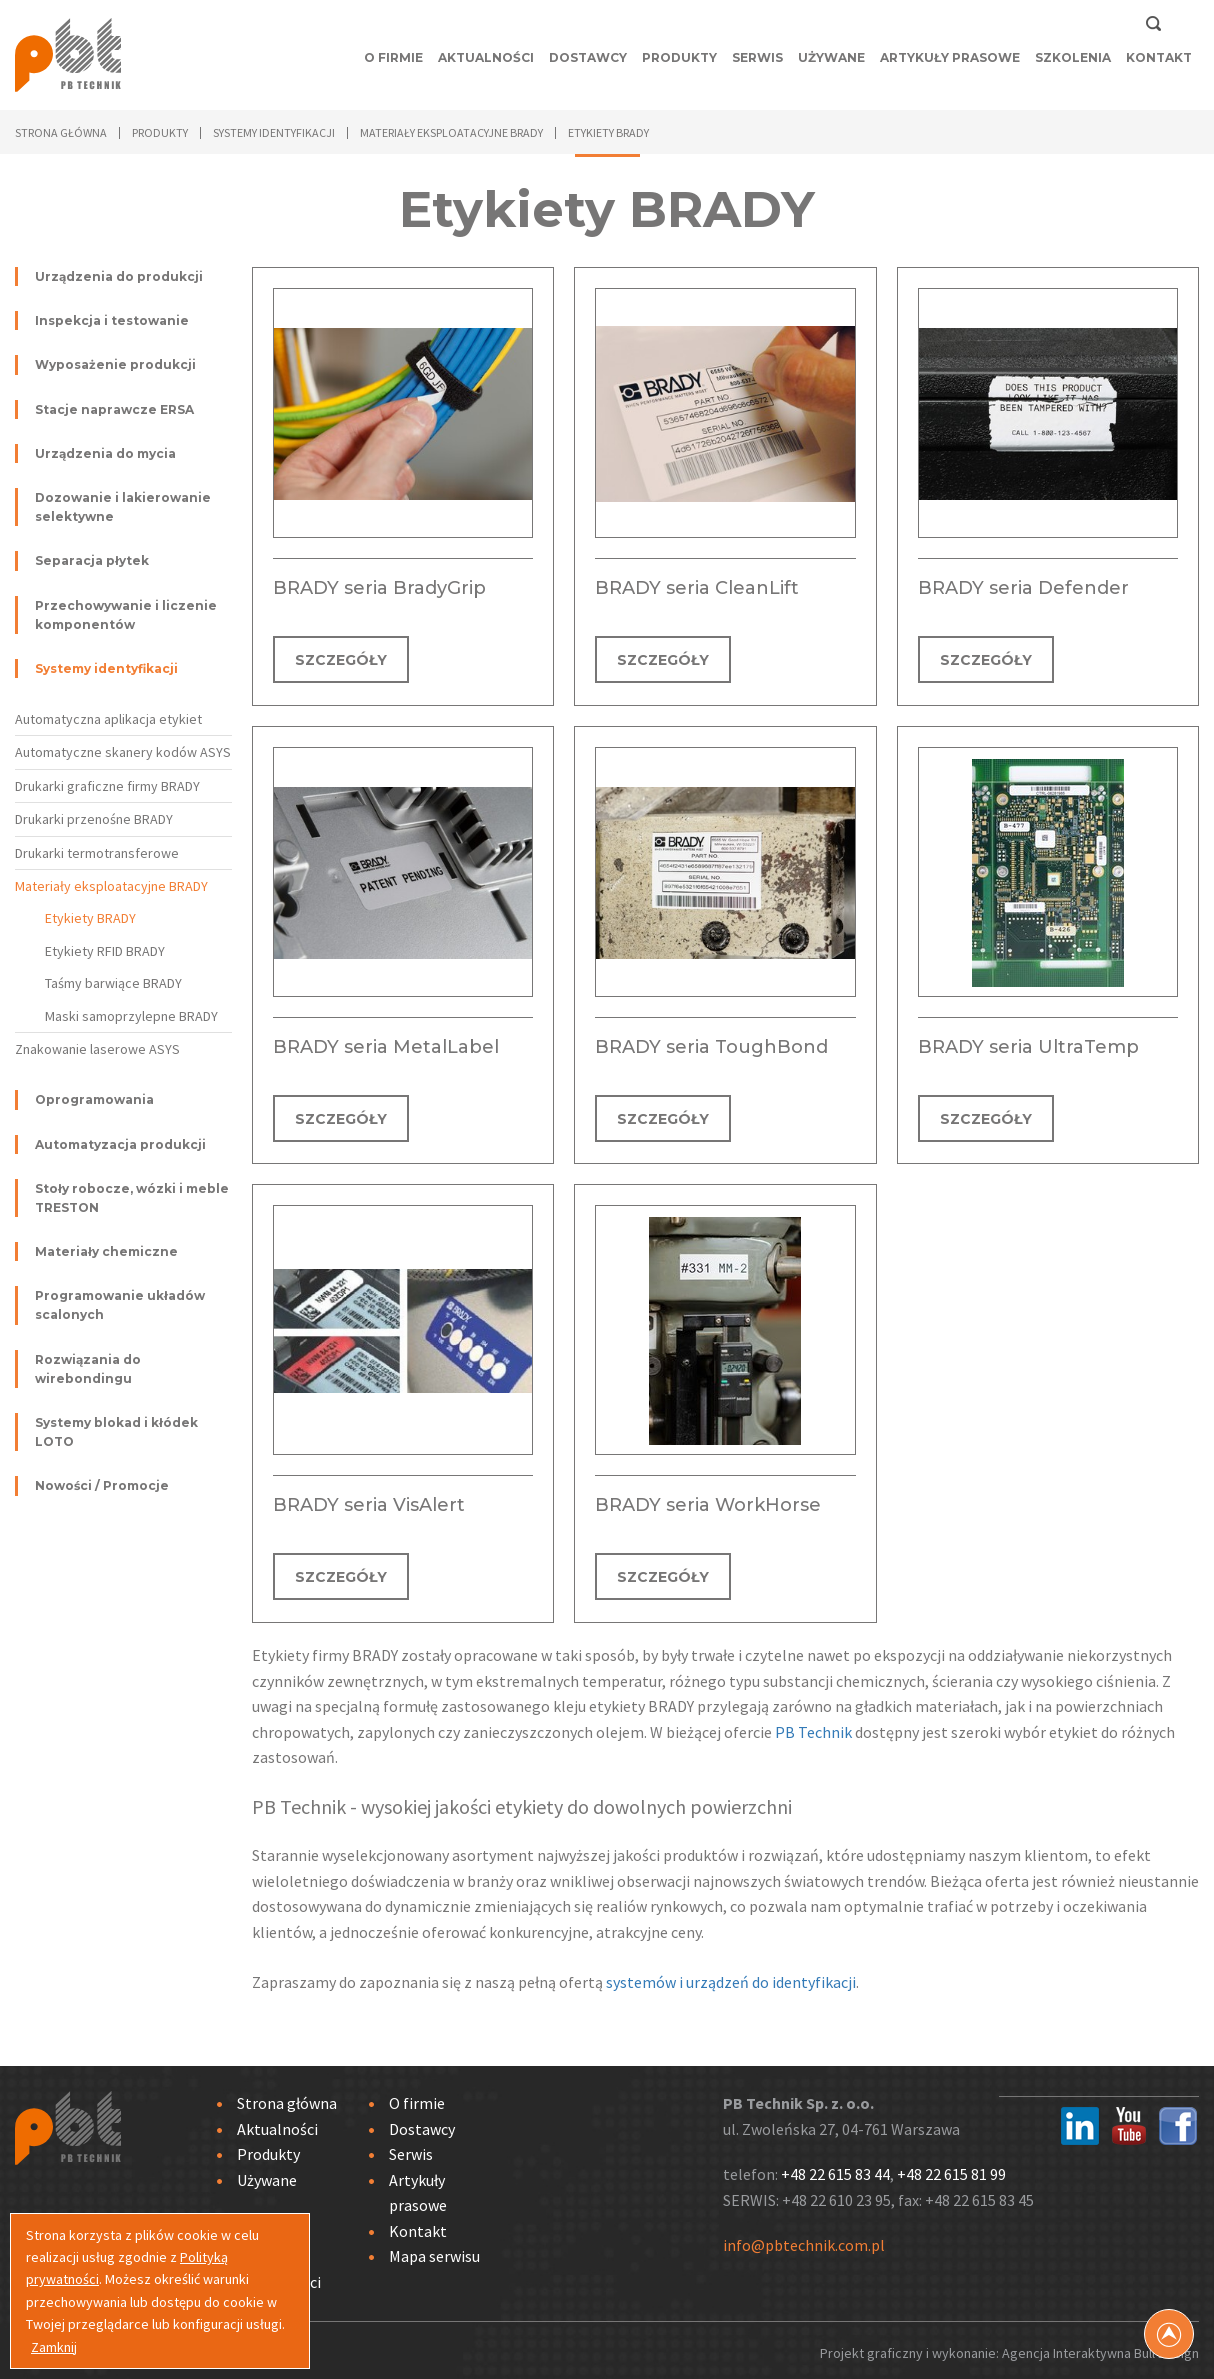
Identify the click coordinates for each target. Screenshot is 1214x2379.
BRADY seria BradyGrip (379, 588)
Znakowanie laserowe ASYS (97, 1049)
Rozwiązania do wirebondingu (88, 1369)
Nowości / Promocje (102, 1485)
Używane (831, 57)
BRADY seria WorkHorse (708, 1502)
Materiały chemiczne (106, 1251)
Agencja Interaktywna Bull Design (1100, 2348)
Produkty (679, 57)
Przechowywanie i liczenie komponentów (126, 615)
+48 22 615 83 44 (835, 2169)
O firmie (393, 57)
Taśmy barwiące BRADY (113, 983)
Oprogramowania (94, 1099)
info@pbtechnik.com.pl (804, 2240)
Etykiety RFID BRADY (105, 951)
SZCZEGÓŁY (341, 660)
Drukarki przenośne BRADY (94, 819)
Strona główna (61, 132)
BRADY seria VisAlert (369, 1502)
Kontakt (1159, 57)
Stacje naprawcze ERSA (114, 409)
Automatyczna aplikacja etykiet (108, 719)
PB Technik (813, 1727)
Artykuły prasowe (950, 57)
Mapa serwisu (434, 2252)
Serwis (757, 57)
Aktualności (486, 57)
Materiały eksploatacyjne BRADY (111, 886)
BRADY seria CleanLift (697, 588)
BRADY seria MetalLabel (386, 1045)
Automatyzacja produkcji (120, 1144)
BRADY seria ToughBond (711, 1045)
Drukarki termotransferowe (97, 853)
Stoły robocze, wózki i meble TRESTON (132, 1198)
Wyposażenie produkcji (115, 364)
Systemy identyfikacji (106, 668)
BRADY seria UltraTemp (1028, 1045)
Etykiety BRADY (90, 918)
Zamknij (54, 2347)
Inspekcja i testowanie (112, 320)
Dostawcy (588, 57)
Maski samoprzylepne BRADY (131, 1016)
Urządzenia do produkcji (119, 276)
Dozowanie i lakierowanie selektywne (123, 507)
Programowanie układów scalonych (120, 1305)
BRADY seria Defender (1023, 588)
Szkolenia (1073, 57)
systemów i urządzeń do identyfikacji (731, 1977)
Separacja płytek (92, 560)
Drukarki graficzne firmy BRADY (107, 786)
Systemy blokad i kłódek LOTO (116, 1432)
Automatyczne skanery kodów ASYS (123, 752)
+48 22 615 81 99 (951, 2169)
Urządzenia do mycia (105, 453)
